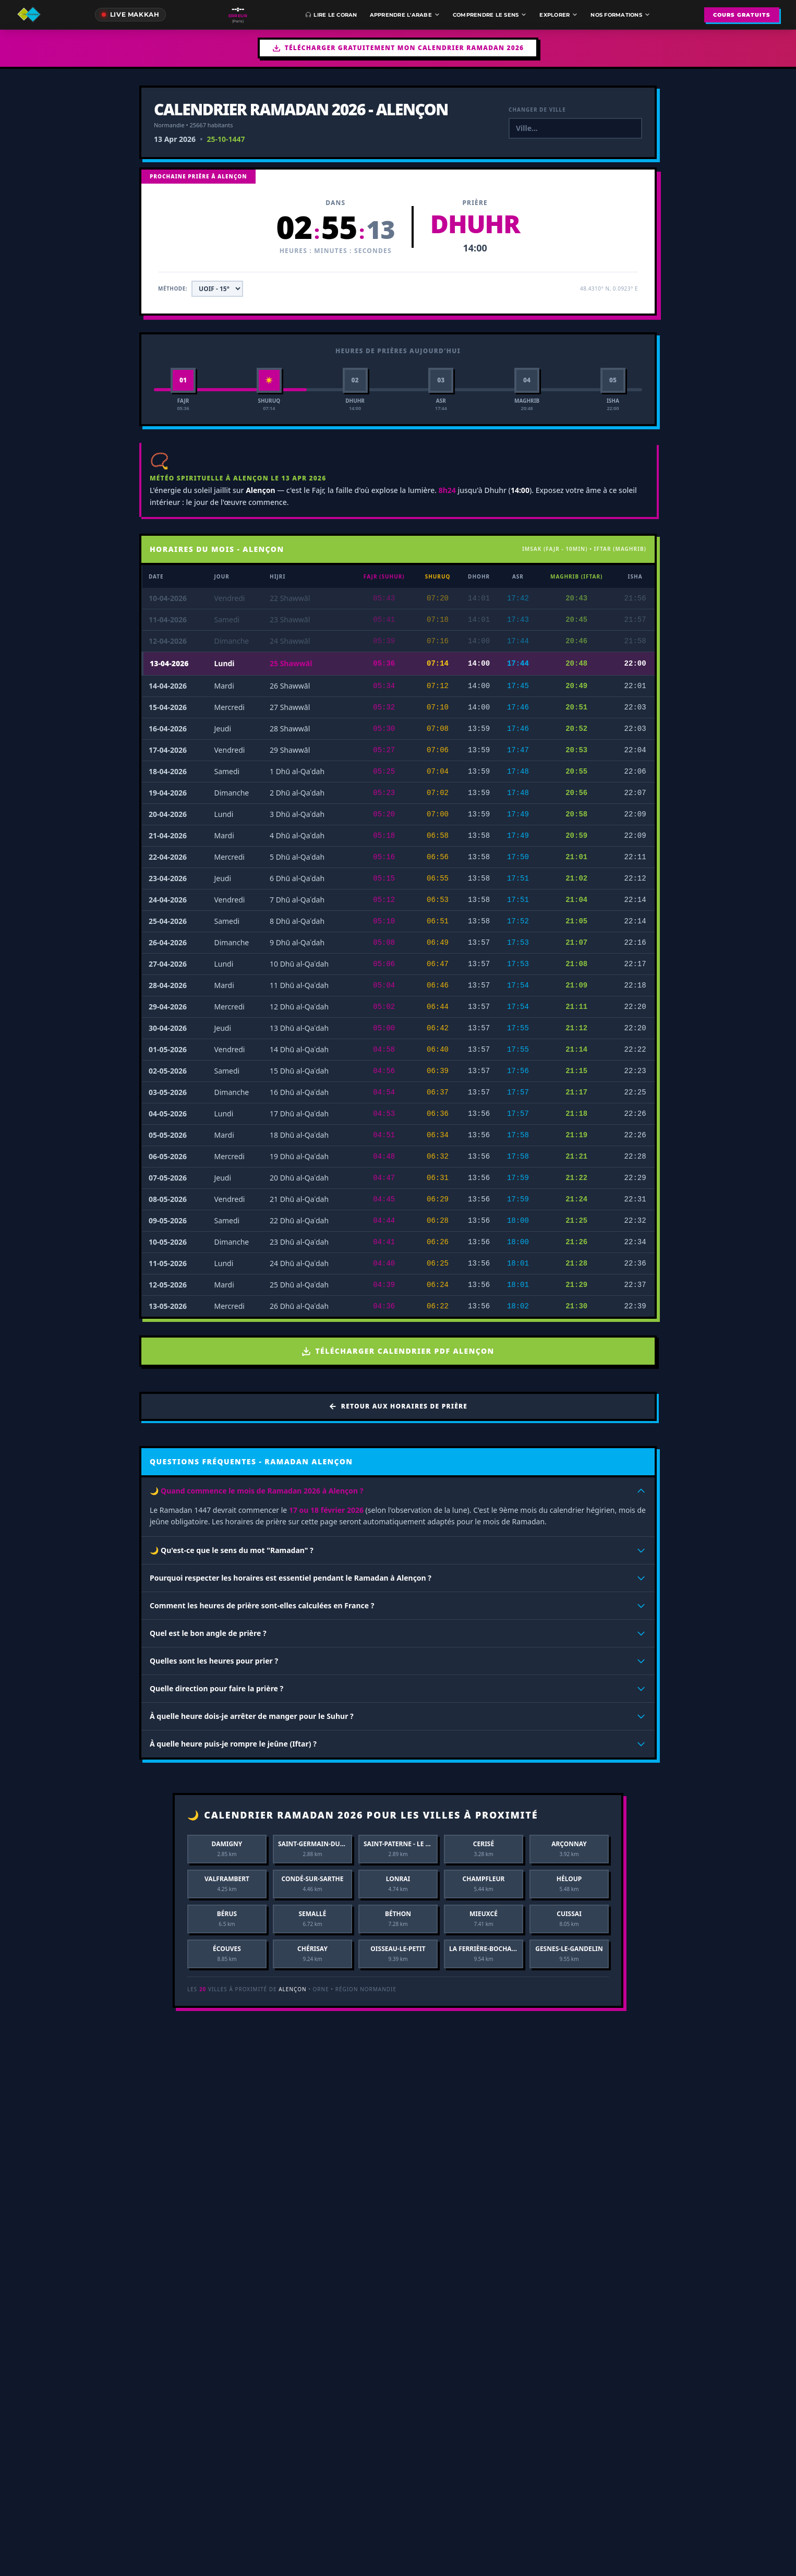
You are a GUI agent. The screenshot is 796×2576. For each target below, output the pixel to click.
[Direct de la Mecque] (130, 14)
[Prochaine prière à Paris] (237, 15)
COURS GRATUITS (741, 14)
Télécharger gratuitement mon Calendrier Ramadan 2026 (398, 47)
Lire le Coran (331, 14)
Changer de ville (537, 109)
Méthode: (172, 288)
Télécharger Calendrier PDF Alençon (397, 1351)
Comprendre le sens (490, 14)
